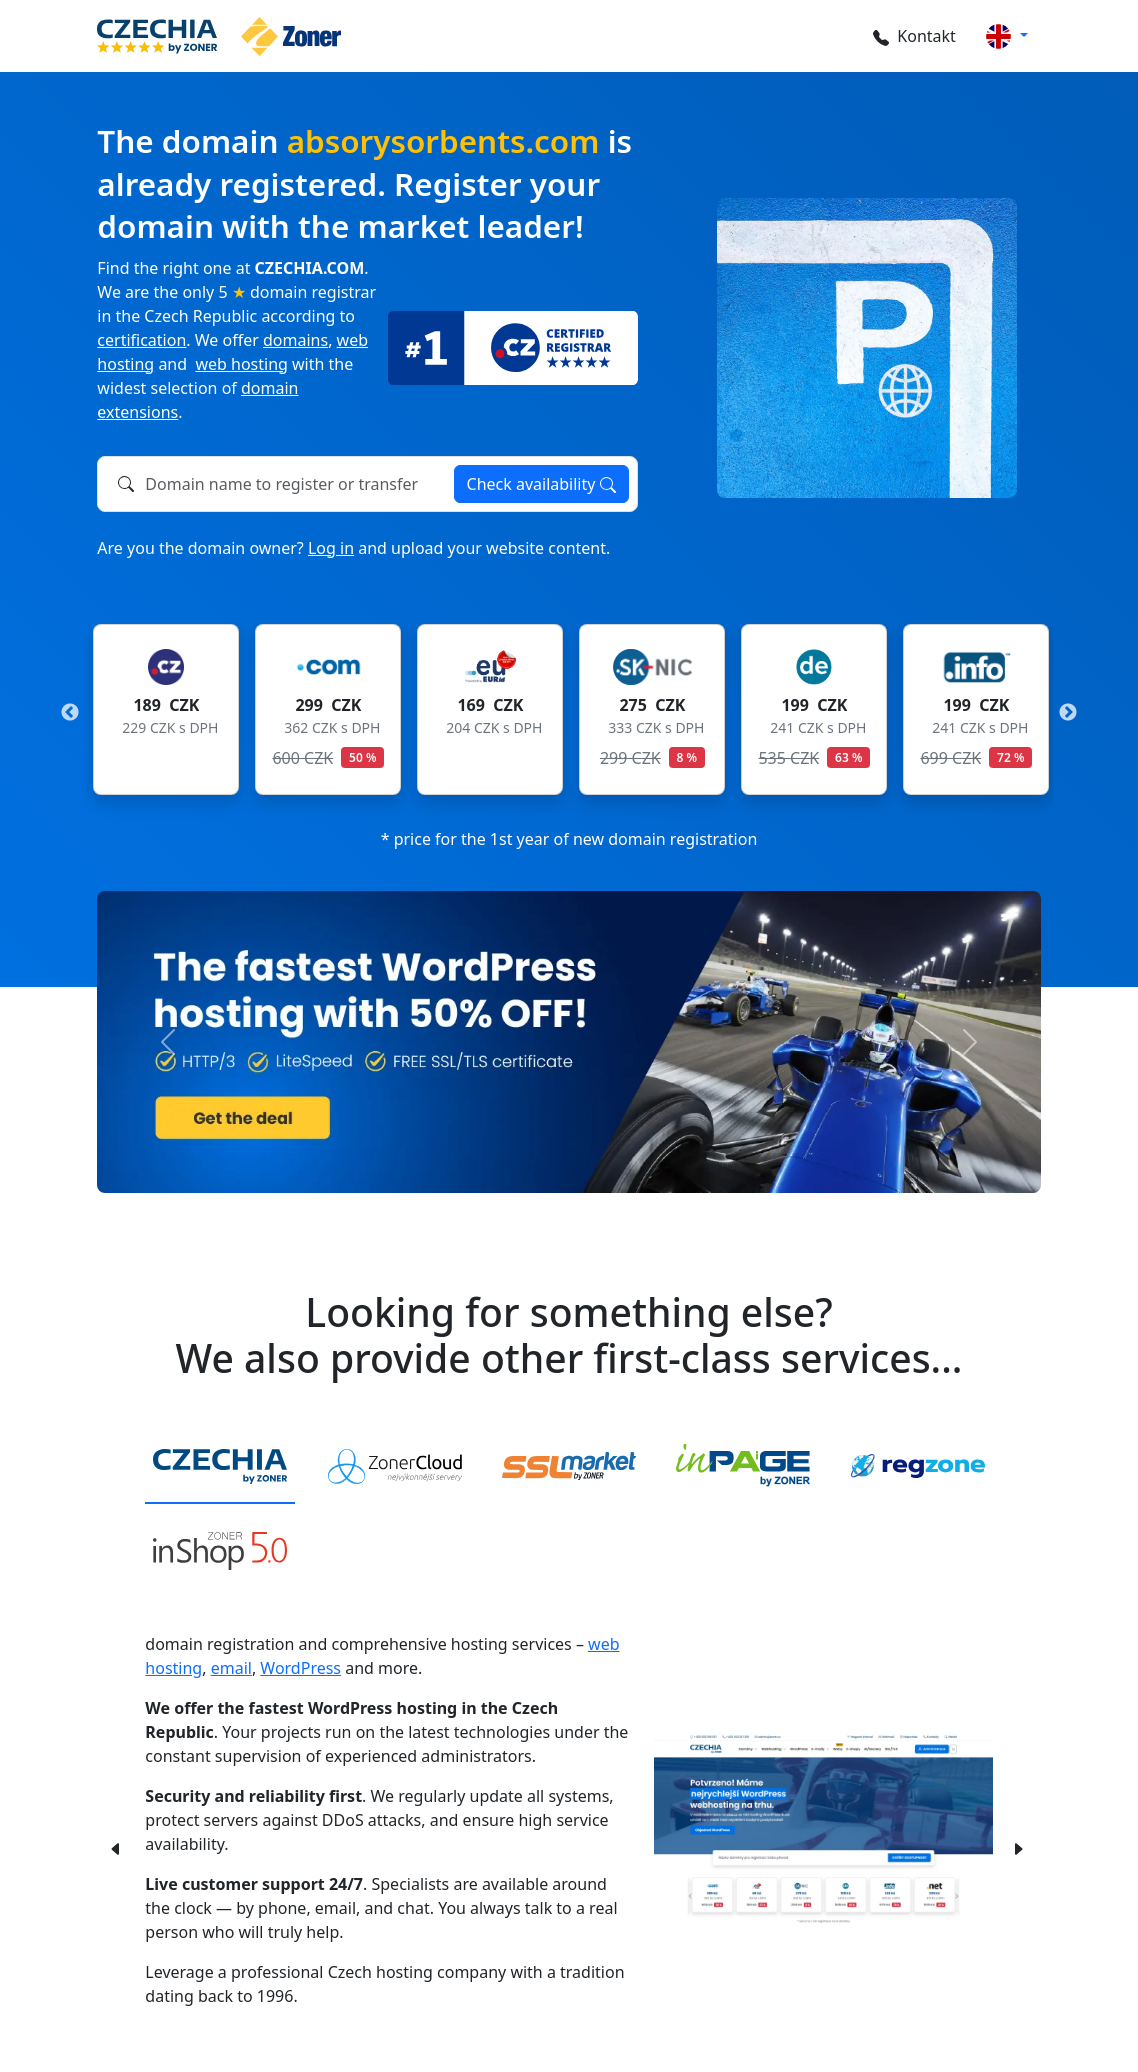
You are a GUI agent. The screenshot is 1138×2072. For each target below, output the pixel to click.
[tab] (220, 1467)
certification (141, 340)
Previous (70, 713)
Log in (331, 548)
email (231, 1668)
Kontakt (912, 36)
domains (295, 340)
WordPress (300, 1668)
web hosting (241, 364)
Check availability (541, 484)
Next (1068, 713)
